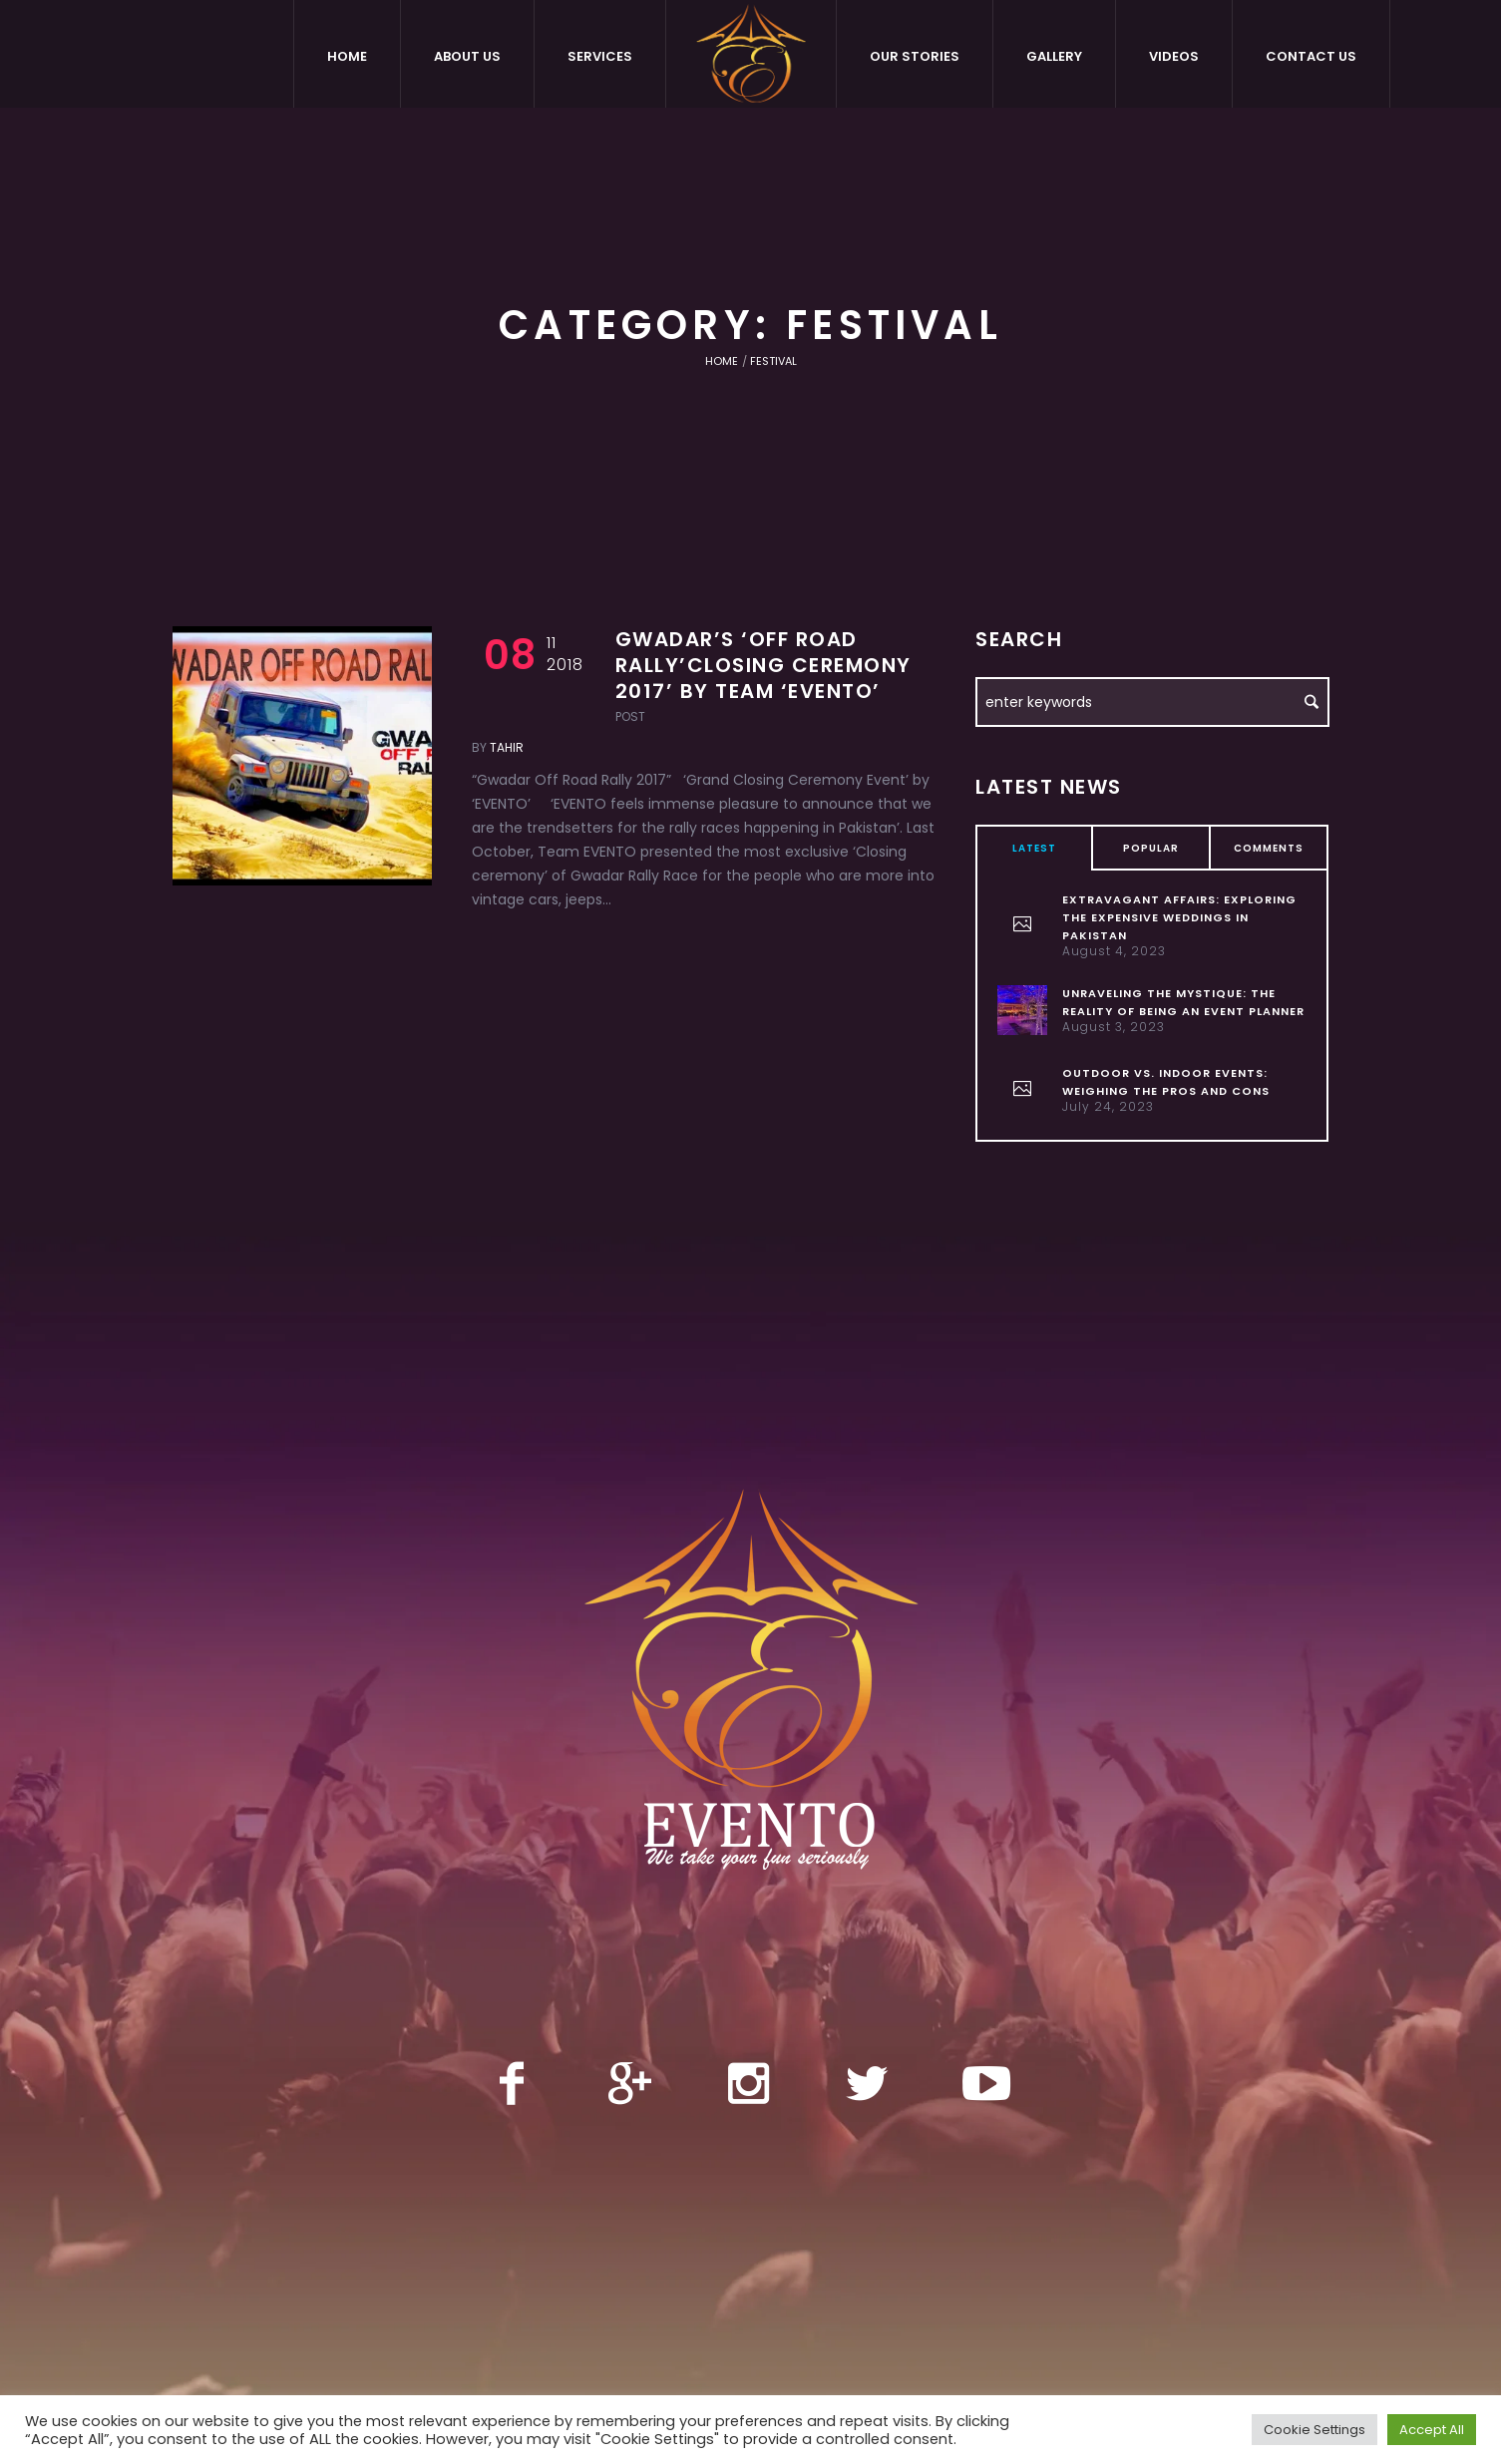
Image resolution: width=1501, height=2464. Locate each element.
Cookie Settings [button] (1314, 2429)
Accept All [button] (1431, 2429)
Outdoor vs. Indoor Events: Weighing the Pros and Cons (1166, 1082)
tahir (507, 747)
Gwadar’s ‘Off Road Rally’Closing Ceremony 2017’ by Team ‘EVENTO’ (763, 665)
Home (721, 361)
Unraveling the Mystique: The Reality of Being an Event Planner (1183, 1002)
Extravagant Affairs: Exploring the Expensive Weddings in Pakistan (1179, 917)
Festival (773, 361)
